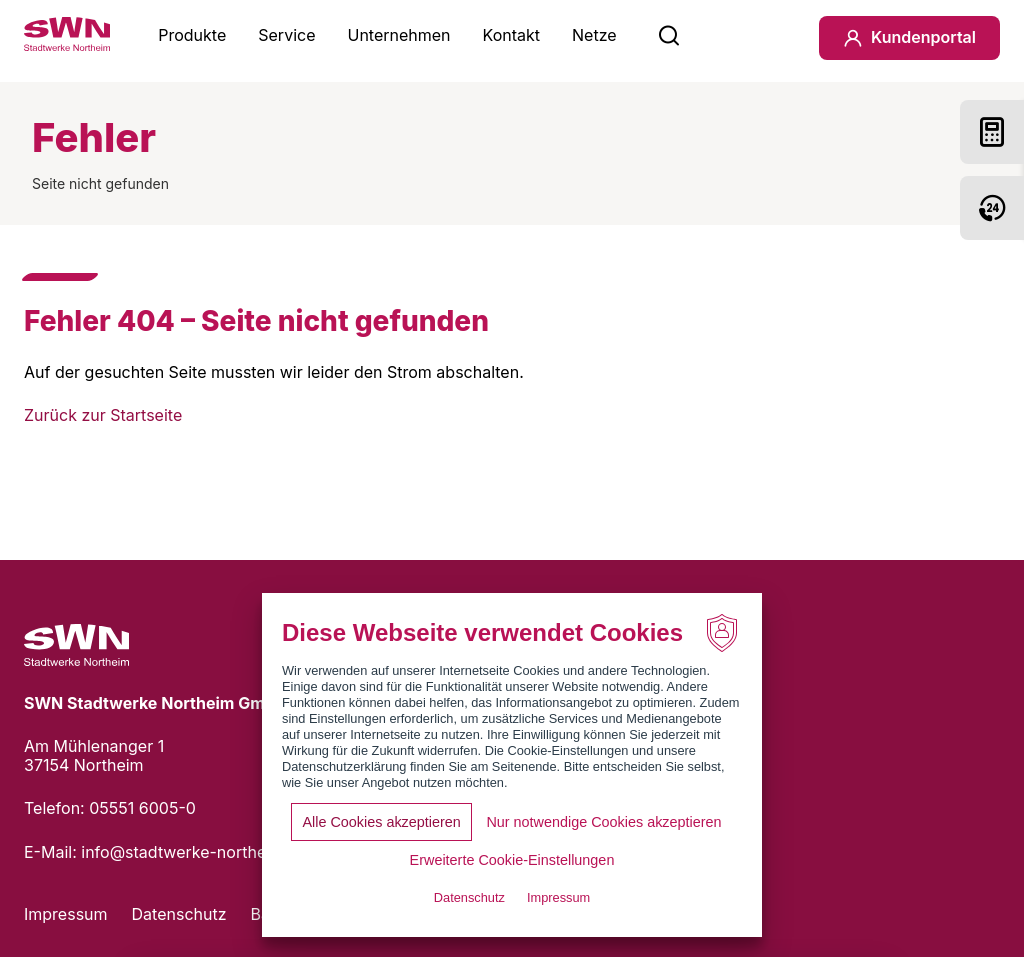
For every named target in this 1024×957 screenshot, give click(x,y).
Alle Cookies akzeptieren (381, 822)
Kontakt (511, 35)
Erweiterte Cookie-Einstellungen (512, 860)
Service (286, 35)
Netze (594, 35)
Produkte (192, 35)
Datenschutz (179, 914)
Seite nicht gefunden (100, 183)
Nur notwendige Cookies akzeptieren (603, 822)
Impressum (66, 914)
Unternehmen (398, 35)
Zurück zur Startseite (103, 415)
